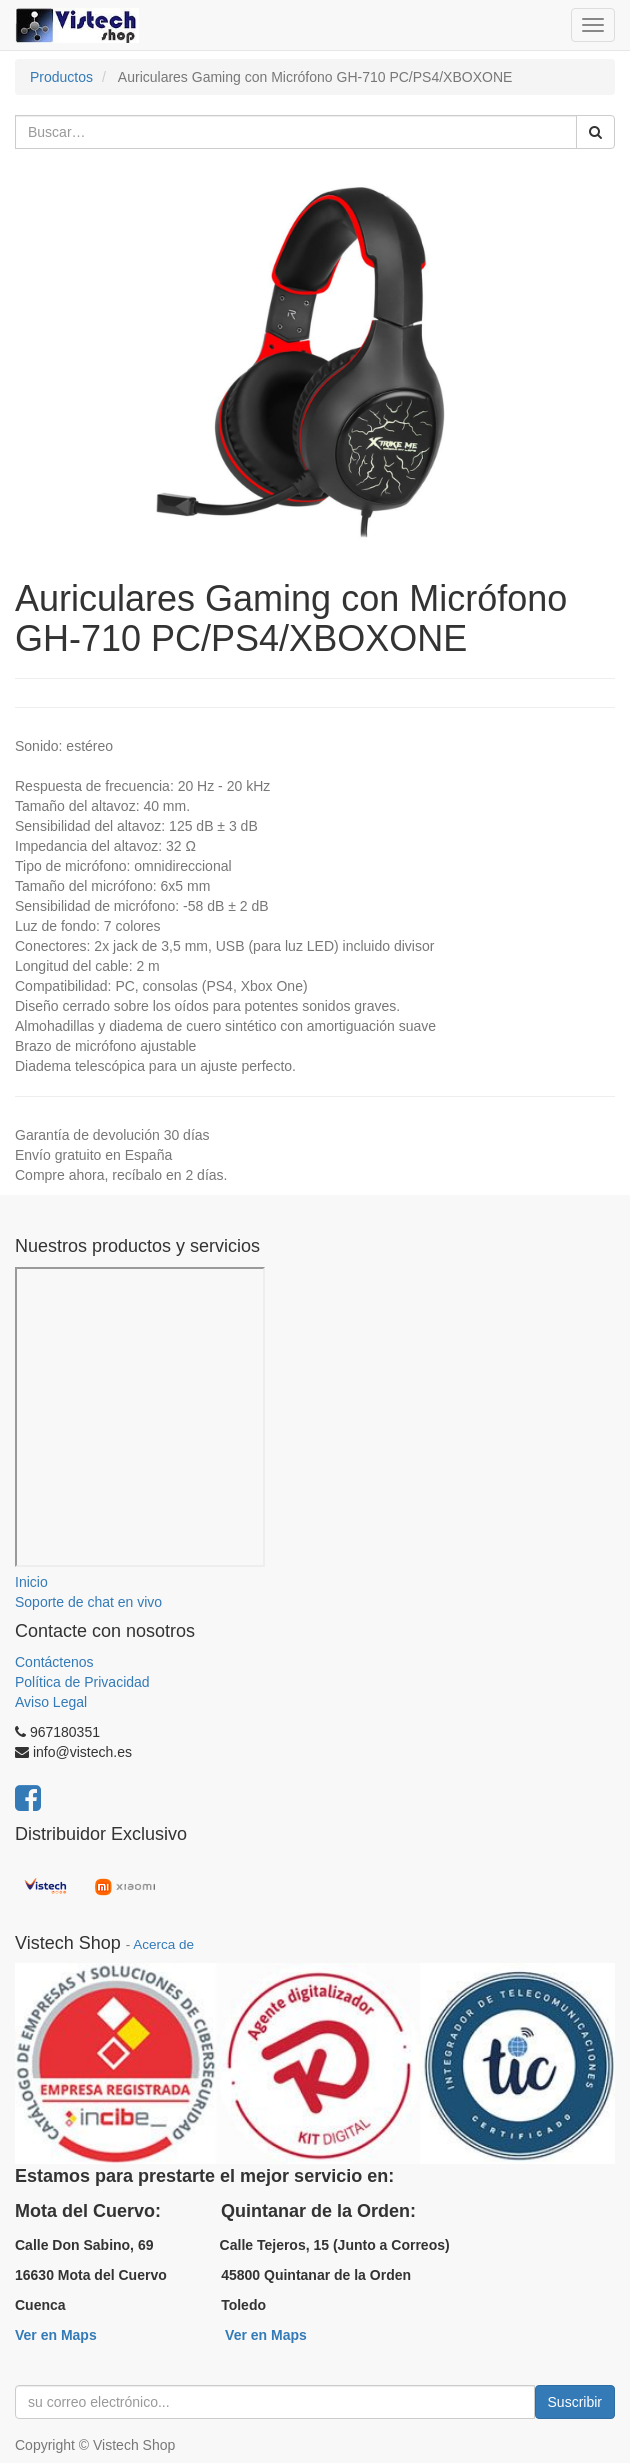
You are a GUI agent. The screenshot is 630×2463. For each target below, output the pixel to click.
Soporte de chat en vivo (88, 1602)
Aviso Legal (51, 1702)
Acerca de (163, 1944)
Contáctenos (54, 1662)
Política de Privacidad (82, 1682)
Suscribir (575, 2402)
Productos (61, 77)
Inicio (31, 1582)
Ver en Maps (56, 2335)
